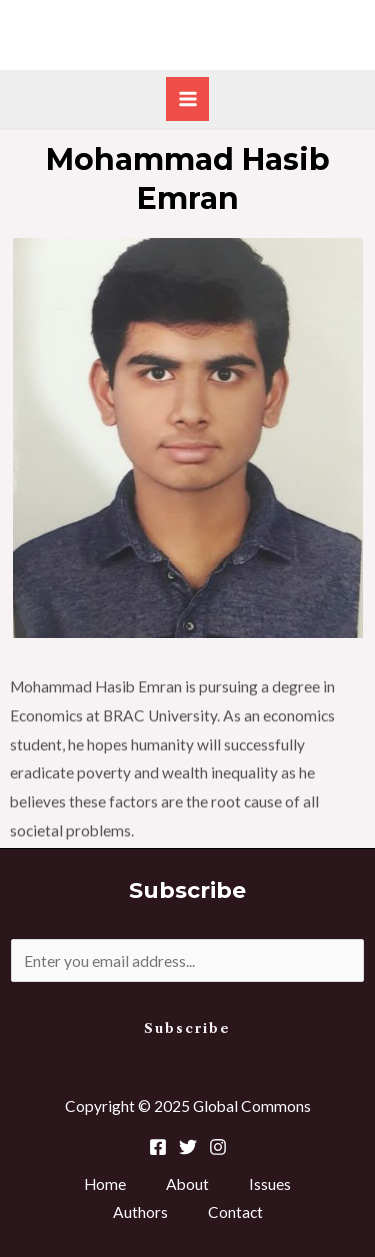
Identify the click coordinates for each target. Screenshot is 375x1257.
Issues (270, 1184)
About (187, 1184)
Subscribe (187, 1028)
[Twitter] (188, 1147)
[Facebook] (158, 1147)
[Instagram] (218, 1147)
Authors (140, 1212)
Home (105, 1184)
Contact (235, 1212)
